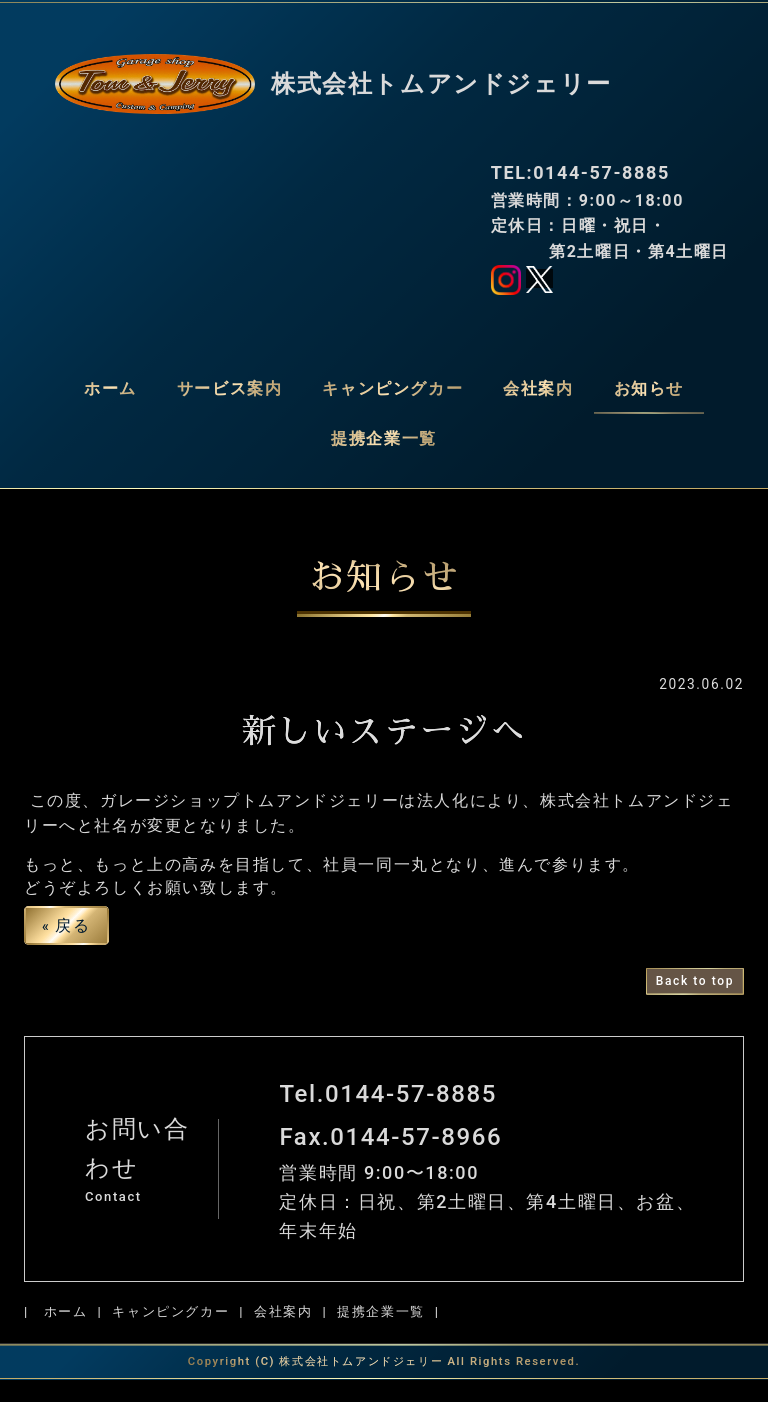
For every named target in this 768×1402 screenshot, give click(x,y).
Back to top (695, 1002)
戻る (66, 946)
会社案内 (538, 388)
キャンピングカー (392, 388)
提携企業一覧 (384, 438)
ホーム (110, 388)
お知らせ (649, 388)
